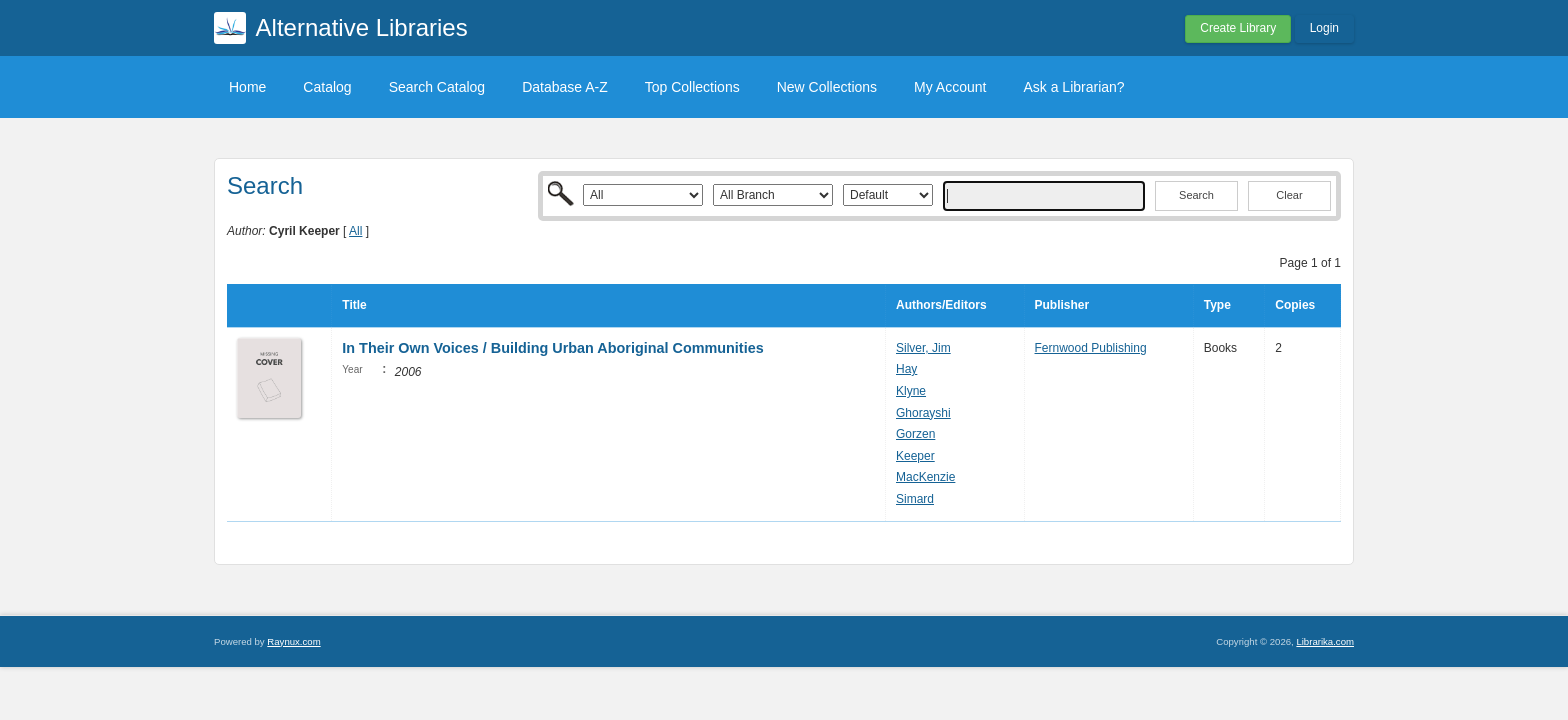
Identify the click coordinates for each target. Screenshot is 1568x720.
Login (1324, 28)
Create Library (1238, 28)
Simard (915, 499)
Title (354, 305)
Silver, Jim (923, 348)
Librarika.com (1325, 641)
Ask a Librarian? (1073, 87)
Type (1217, 305)
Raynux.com (293, 641)
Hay (906, 369)
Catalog (327, 87)
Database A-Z (565, 87)
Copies (1295, 305)
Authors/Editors (941, 305)
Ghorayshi (923, 413)
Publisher (1062, 305)
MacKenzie (925, 477)
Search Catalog (437, 87)
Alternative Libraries (362, 27)
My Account (950, 87)
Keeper (915, 456)
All (355, 231)
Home (247, 87)
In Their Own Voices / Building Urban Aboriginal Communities (552, 348)
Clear (1289, 195)
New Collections (827, 87)
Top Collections (692, 87)
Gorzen (915, 434)
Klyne (911, 391)
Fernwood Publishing (1091, 348)
